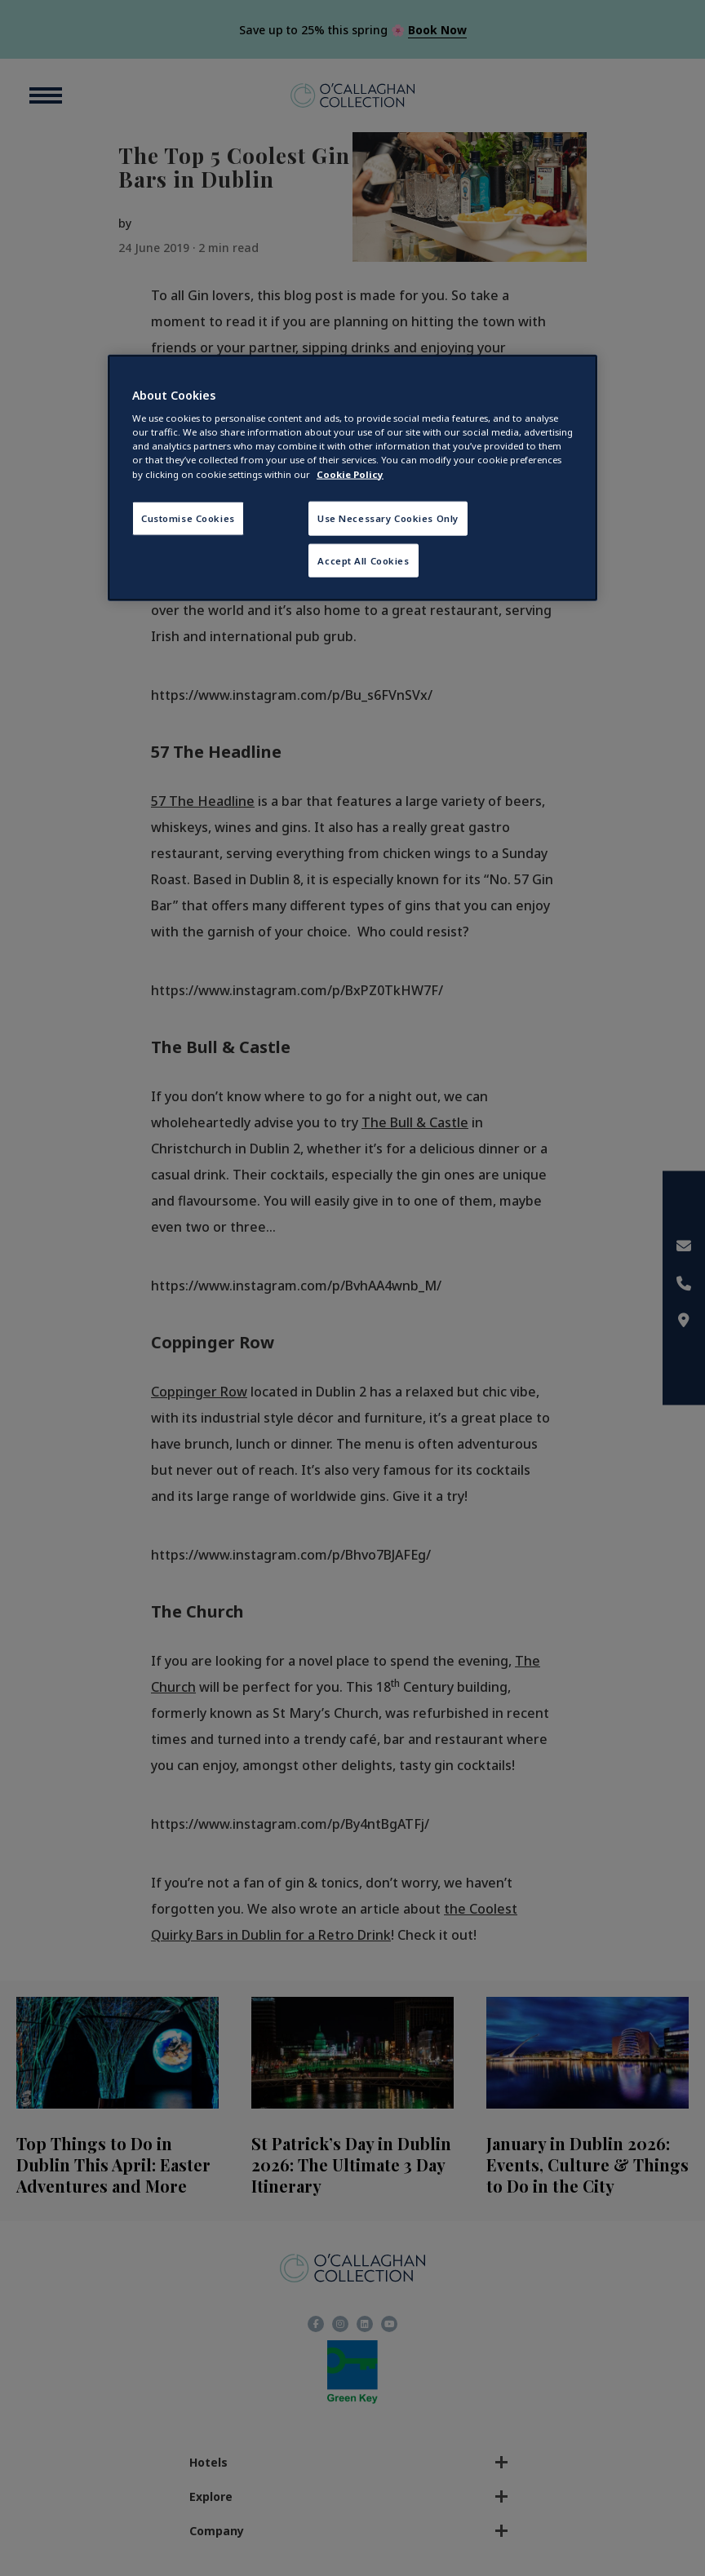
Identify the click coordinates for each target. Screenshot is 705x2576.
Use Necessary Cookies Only (388, 517)
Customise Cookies (188, 517)
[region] (352, 477)
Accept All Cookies (363, 560)
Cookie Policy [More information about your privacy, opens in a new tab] (350, 473)
